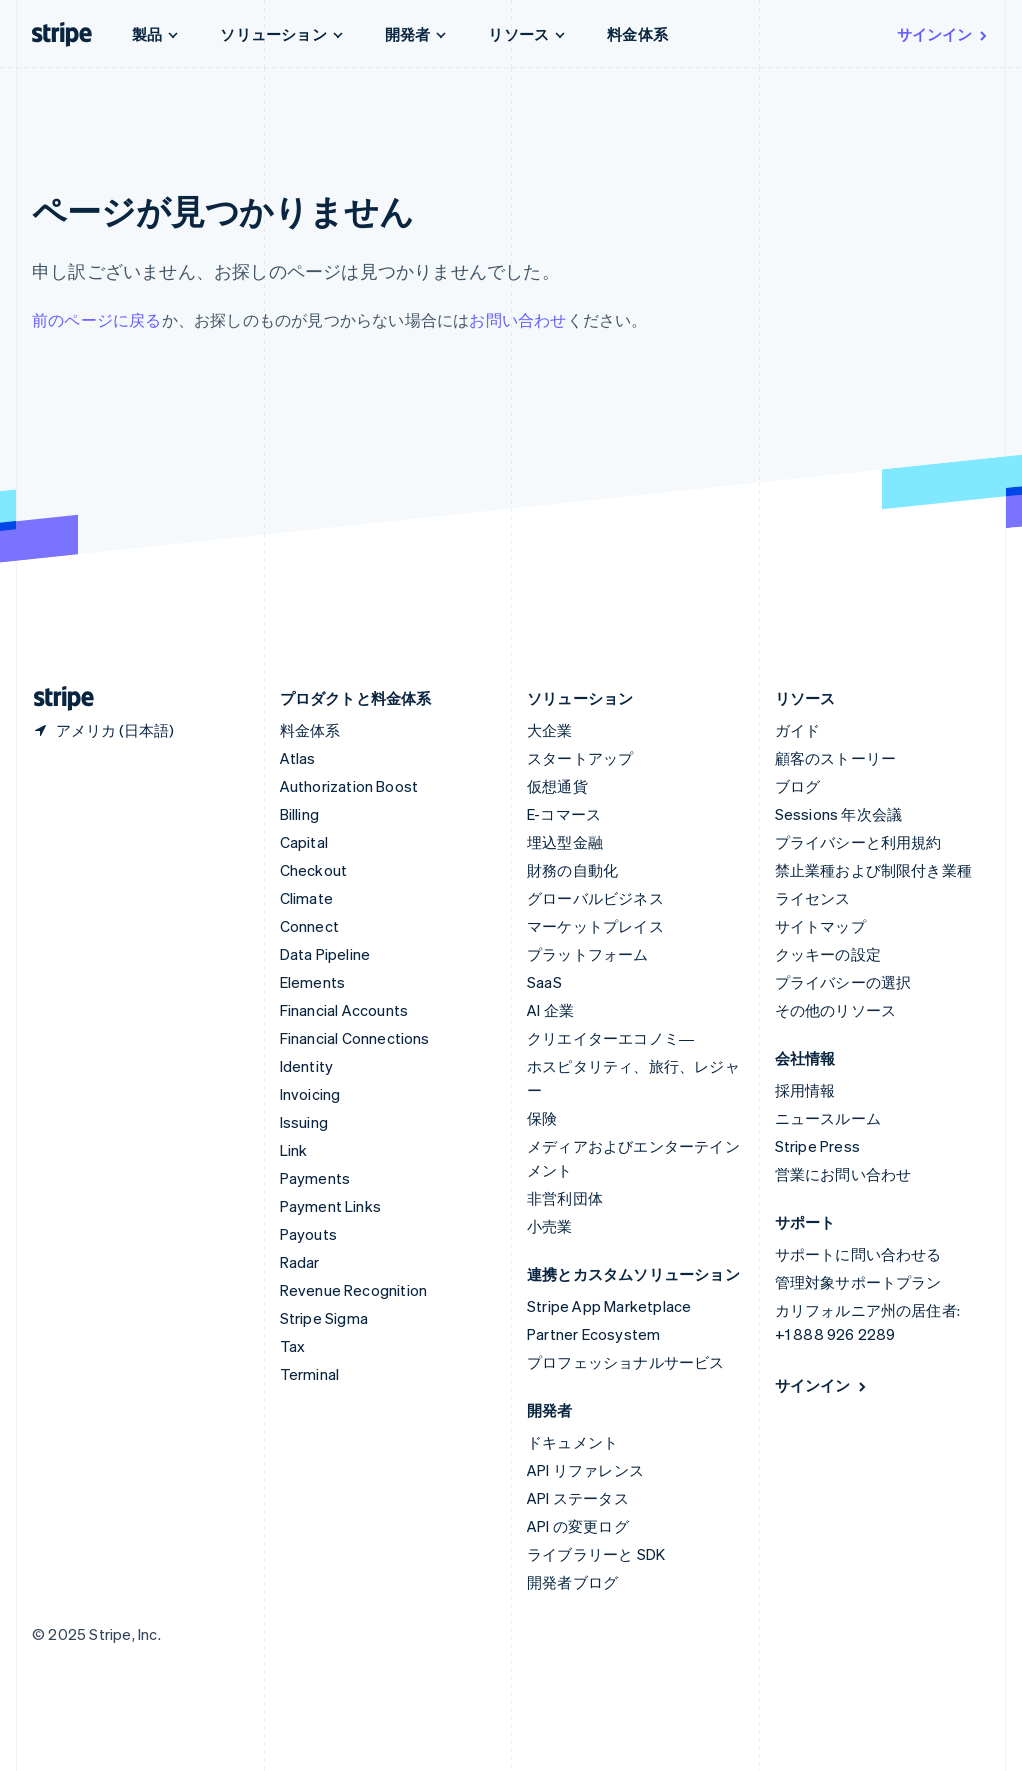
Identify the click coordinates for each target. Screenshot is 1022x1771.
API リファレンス (585, 1470)
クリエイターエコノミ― (610, 1038)
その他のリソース (836, 1010)
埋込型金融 (565, 842)
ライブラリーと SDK (596, 1554)
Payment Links (331, 1206)
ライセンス (813, 898)
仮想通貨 (557, 786)
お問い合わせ (517, 319)
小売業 (550, 1226)
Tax (293, 1346)
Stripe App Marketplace (609, 1306)
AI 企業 (550, 1010)
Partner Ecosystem (593, 1334)
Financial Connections (355, 1038)
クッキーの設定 (828, 954)
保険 (542, 1118)
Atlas (298, 758)
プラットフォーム (588, 954)
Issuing (304, 1122)
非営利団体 (565, 1198)
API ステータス (578, 1498)
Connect (309, 926)
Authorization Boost (349, 786)
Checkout (314, 870)
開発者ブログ (572, 1582)
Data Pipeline (325, 954)
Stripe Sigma (324, 1318)
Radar (300, 1262)
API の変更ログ (578, 1526)
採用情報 (805, 1090)
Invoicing (310, 1094)
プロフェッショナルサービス (626, 1362)
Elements (313, 982)
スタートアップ (580, 758)
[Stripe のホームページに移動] (56, 698)
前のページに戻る (97, 319)
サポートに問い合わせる (858, 1254)
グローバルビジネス (595, 898)
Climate (306, 898)
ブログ (798, 786)
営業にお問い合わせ (843, 1174)
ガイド (798, 730)
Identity (307, 1066)
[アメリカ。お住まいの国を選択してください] (103, 730)
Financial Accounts (344, 1010)
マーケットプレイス (595, 926)
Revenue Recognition (354, 1290)
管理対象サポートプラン (858, 1282)
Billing (299, 814)
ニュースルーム (828, 1118)
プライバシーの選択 (843, 982)
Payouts (308, 1234)
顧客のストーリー (836, 758)
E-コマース (564, 814)
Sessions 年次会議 (839, 814)
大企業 (550, 730)
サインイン (943, 34)
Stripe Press (817, 1146)
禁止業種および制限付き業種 (874, 870)
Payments (315, 1178)
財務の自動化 (572, 870)
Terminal (310, 1374)
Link (294, 1150)
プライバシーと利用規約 (858, 842)
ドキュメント (572, 1442)
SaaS (544, 982)
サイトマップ (820, 926)
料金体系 (637, 34)
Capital (304, 842)
